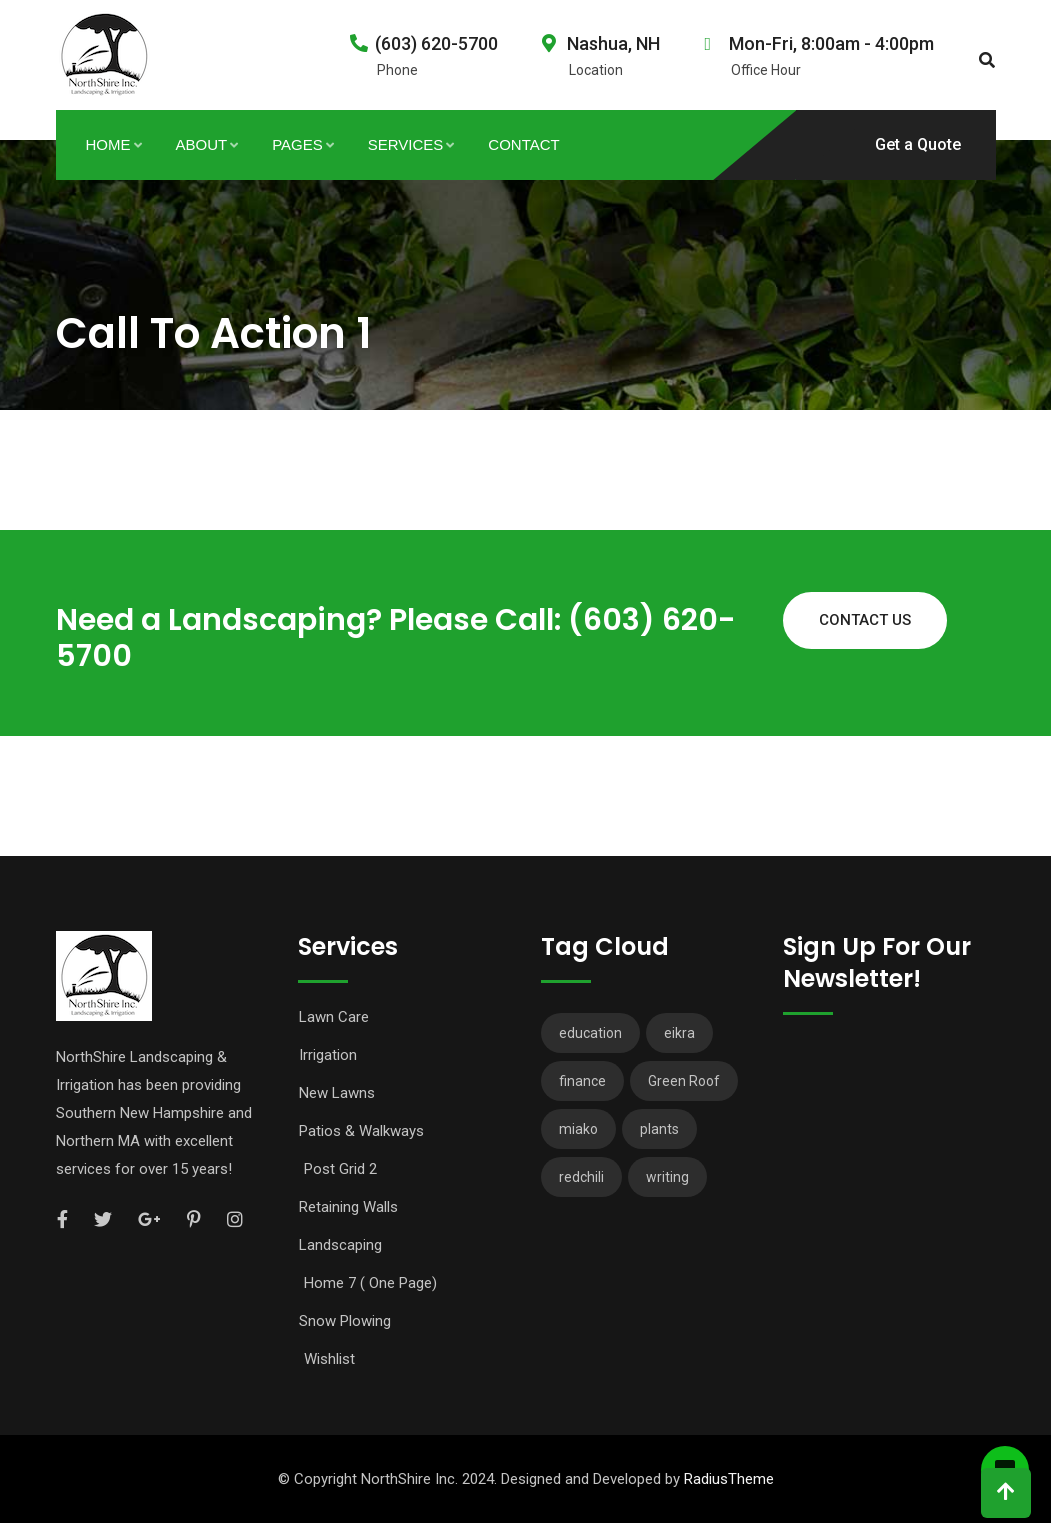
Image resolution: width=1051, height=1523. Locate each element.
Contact (523, 144)
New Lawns (337, 1093)
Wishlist (329, 1359)
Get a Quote (918, 144)
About (202, 144)
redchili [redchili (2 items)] (581, 1177)
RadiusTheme (729, 1479)
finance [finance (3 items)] (582, 1081)
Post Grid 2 (340, 1169)
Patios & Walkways (361, 1131)
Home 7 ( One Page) (370, 1283)
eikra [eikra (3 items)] (679, 1033)
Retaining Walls (348, 1207)
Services (406, 144)
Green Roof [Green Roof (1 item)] (684, 1081)
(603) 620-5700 (436, 43)
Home (108, 144)
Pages (297, 144)
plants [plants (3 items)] (659, 1129)
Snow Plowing (345, 1321)
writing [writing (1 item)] (667, 1177)
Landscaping (340, 1245)
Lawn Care (334, 1017)
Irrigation (328, 1055)
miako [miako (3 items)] (578, 1129)
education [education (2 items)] (590, 1033)
